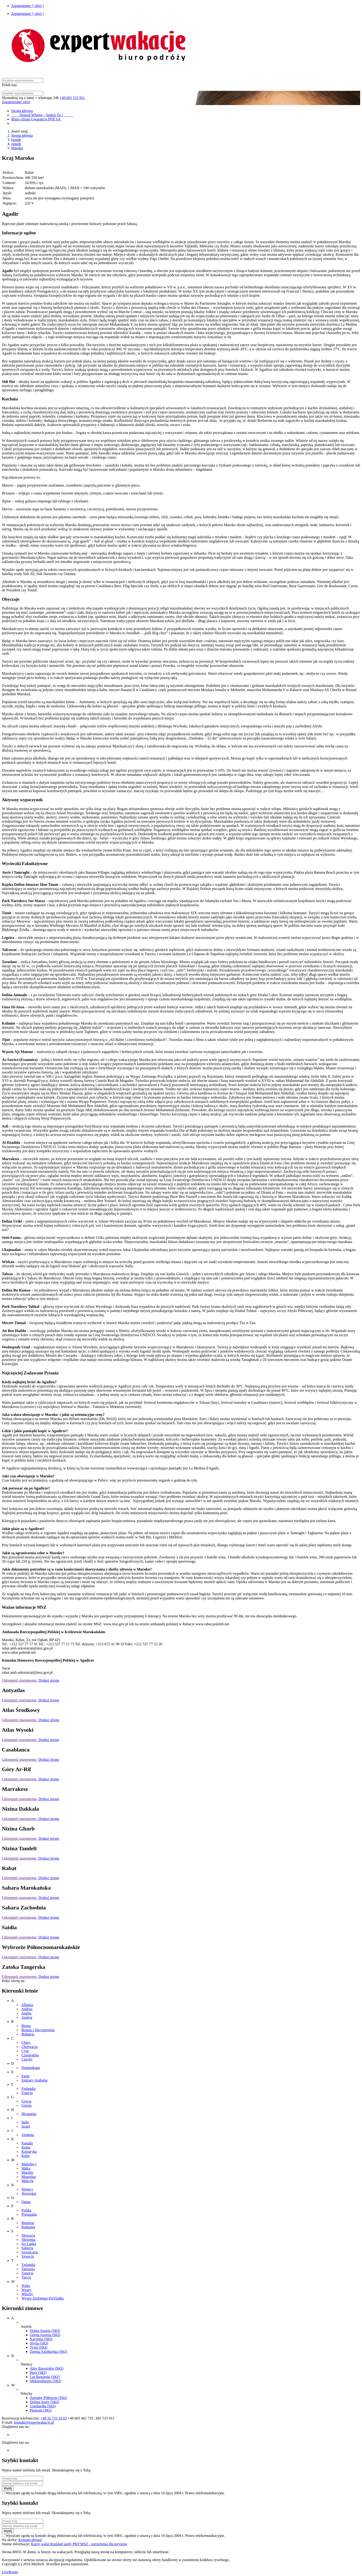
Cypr (25, 2051)
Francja (27, 2093)
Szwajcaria (29, 2252)
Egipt (25, 2076)
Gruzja (26, 2105)
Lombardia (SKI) (43, 2406)
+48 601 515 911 (72, 98)
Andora (26, 2009)
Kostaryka (29, 2151)
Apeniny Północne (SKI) (48, 2398)
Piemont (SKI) (41, 2410)
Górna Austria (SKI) (45, 2335)
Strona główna (22, 135)
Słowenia (28, 2240)
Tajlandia (28, 2265)
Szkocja (27, 2248)
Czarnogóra (30, 2055)
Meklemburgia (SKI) (45, 2381)
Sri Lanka (28, 2244)
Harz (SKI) (38, 2373)
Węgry (26, 2290)
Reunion (27, 2223)
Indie (25, 2122)
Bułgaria (27, 2034)
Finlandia (28, 2089)
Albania (27, 2005)
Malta (25, 2168)
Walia (25, 2286)
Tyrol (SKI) (38, 2347)
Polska (26, 2210)
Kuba (25, 2156)
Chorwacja (29, 2047)
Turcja (26, 2277)
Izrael (25, 2126)
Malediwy (29, 2164)
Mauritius (28, 2177)
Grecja (26, 2101)
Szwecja (27, 2256)
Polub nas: (9, 85)
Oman (26, 2202)
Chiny (26, 2042)
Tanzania (28, 2269)
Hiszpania (28, 2114)
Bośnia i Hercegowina (38, 2030)
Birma (26, 2026)
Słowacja (28, 2235)
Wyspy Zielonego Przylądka (42, 2298)
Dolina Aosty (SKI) (44, 2402)
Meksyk (27, 2181)
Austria (26, 2017)
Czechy (27, 2059)
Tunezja (27, 2273)
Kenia (25, 2147)
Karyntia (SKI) (41, 2339)
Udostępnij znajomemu (19, 1680)
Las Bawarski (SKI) (45, 2377)
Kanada (27, 2143)
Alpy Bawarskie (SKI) (46, 2368)
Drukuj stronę (48, 1680)
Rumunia (28, 2227)
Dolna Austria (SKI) (45, 2331)
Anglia (26, 2013)
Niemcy (27, 2189)
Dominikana (30, 2068)
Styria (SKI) (39, 2343)
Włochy (27, 2294)
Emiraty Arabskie (34, 2080)
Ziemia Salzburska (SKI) (48, 2352)
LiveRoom (10, 2572)
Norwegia (28, 2193)
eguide (16, 140)
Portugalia (29, 2214)
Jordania (27, 2135)
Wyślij (8, 2488)
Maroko (17, 148)
